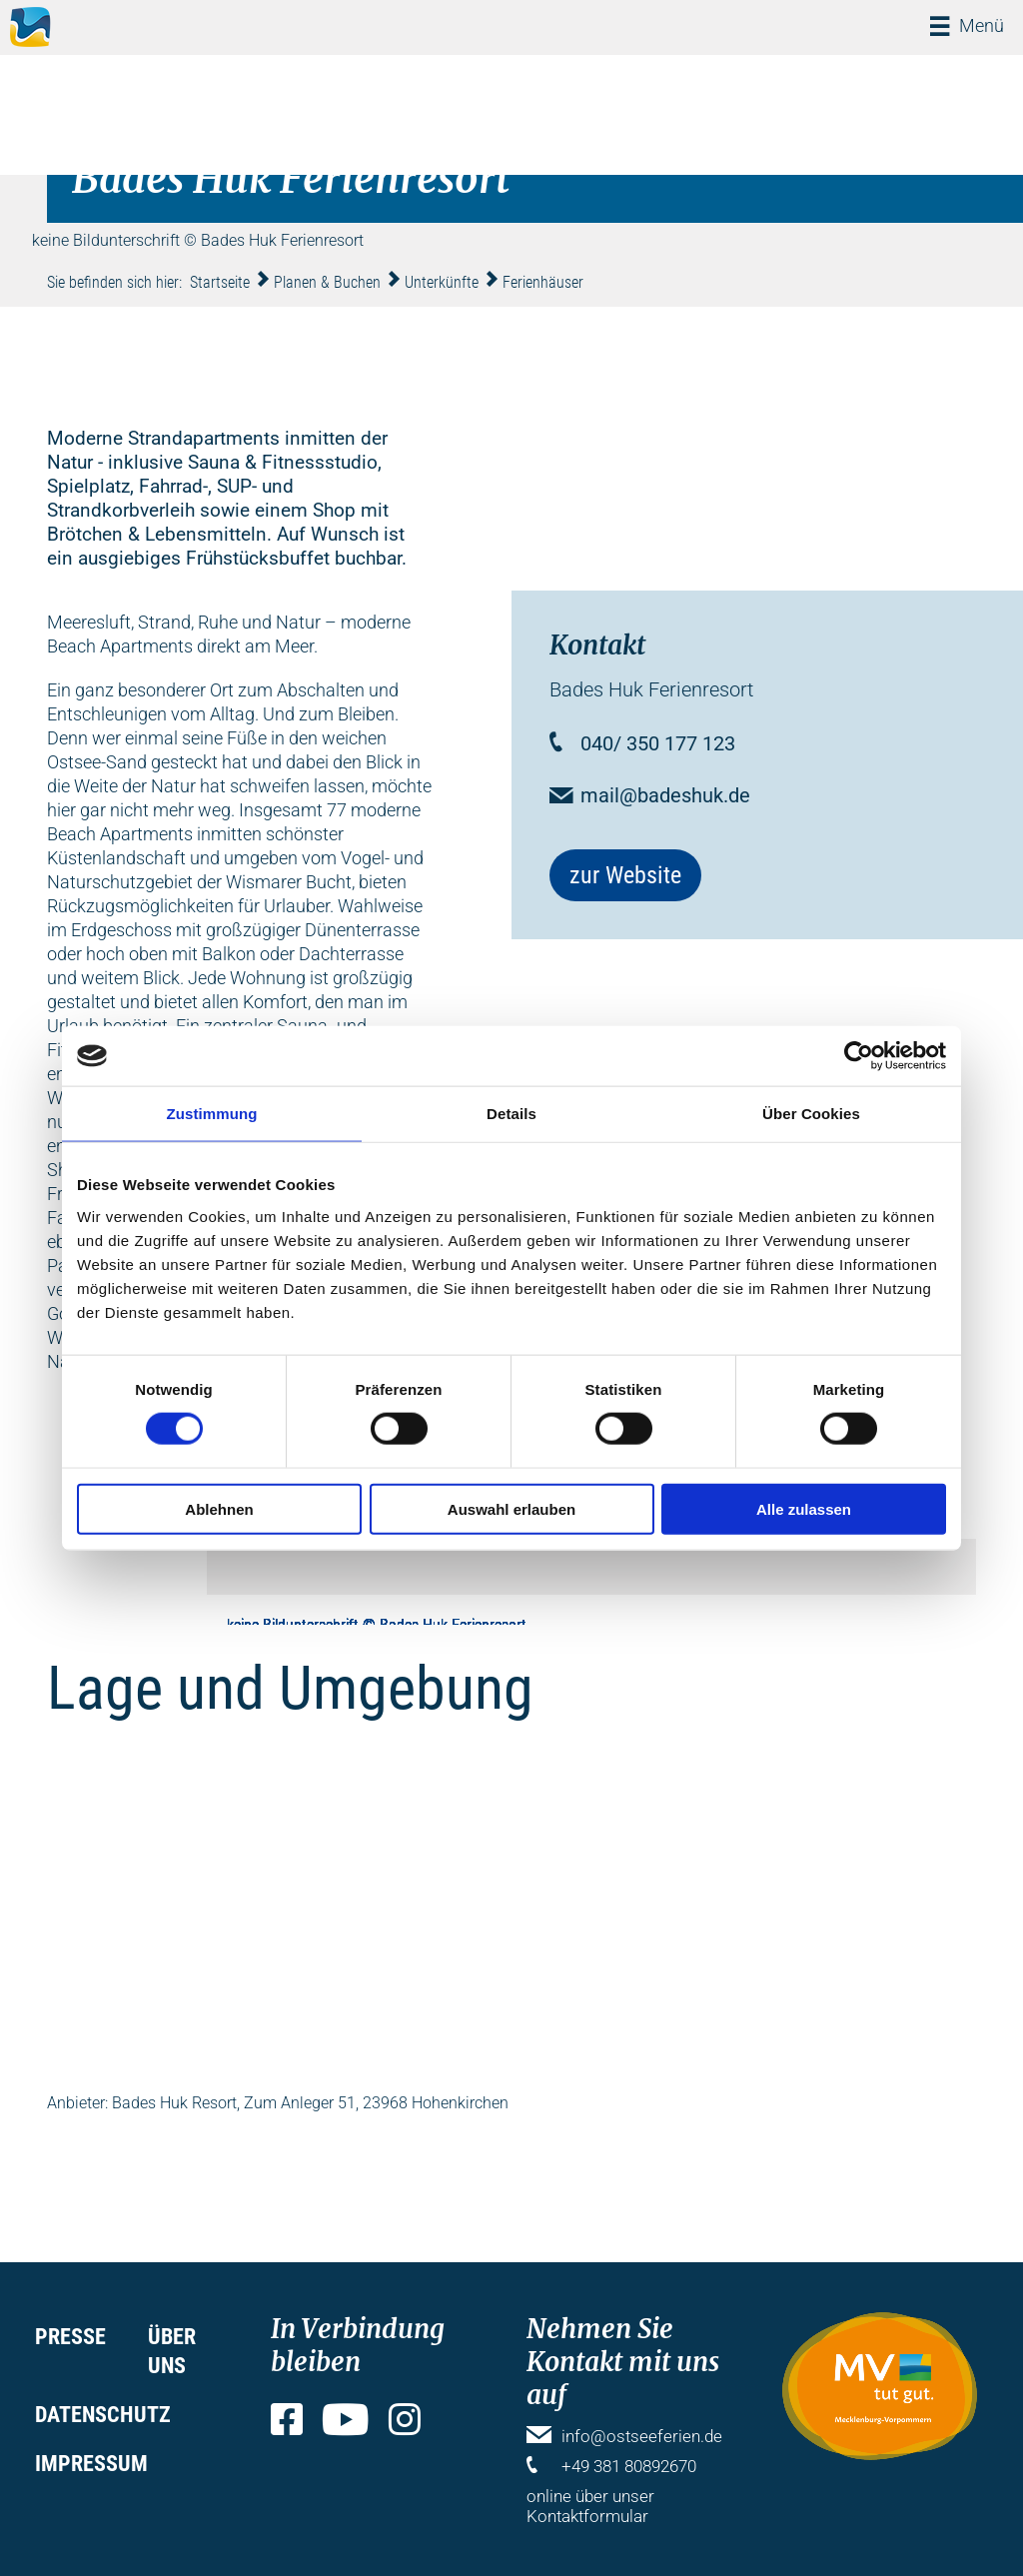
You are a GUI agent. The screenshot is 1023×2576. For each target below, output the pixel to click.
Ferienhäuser (543, 282)
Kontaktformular (587, 2516)
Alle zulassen (803, 1508)
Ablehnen (219, 1508)
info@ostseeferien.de (641, 2436)
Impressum (91, 2463)
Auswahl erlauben (511, 1508)
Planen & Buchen (327, 282)
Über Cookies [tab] (811, 1113)
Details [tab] (511, 1113)
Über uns (172, 2351)
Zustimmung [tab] (212, 1113)
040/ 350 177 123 (657, 743)
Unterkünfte (442, 282)
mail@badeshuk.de (665, 795)
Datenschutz (103, 2414)
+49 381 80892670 (628, 2466)
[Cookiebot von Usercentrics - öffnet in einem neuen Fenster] (858, 1056)
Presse (70, 2336)
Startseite (220, 282)
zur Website (625, 875)
